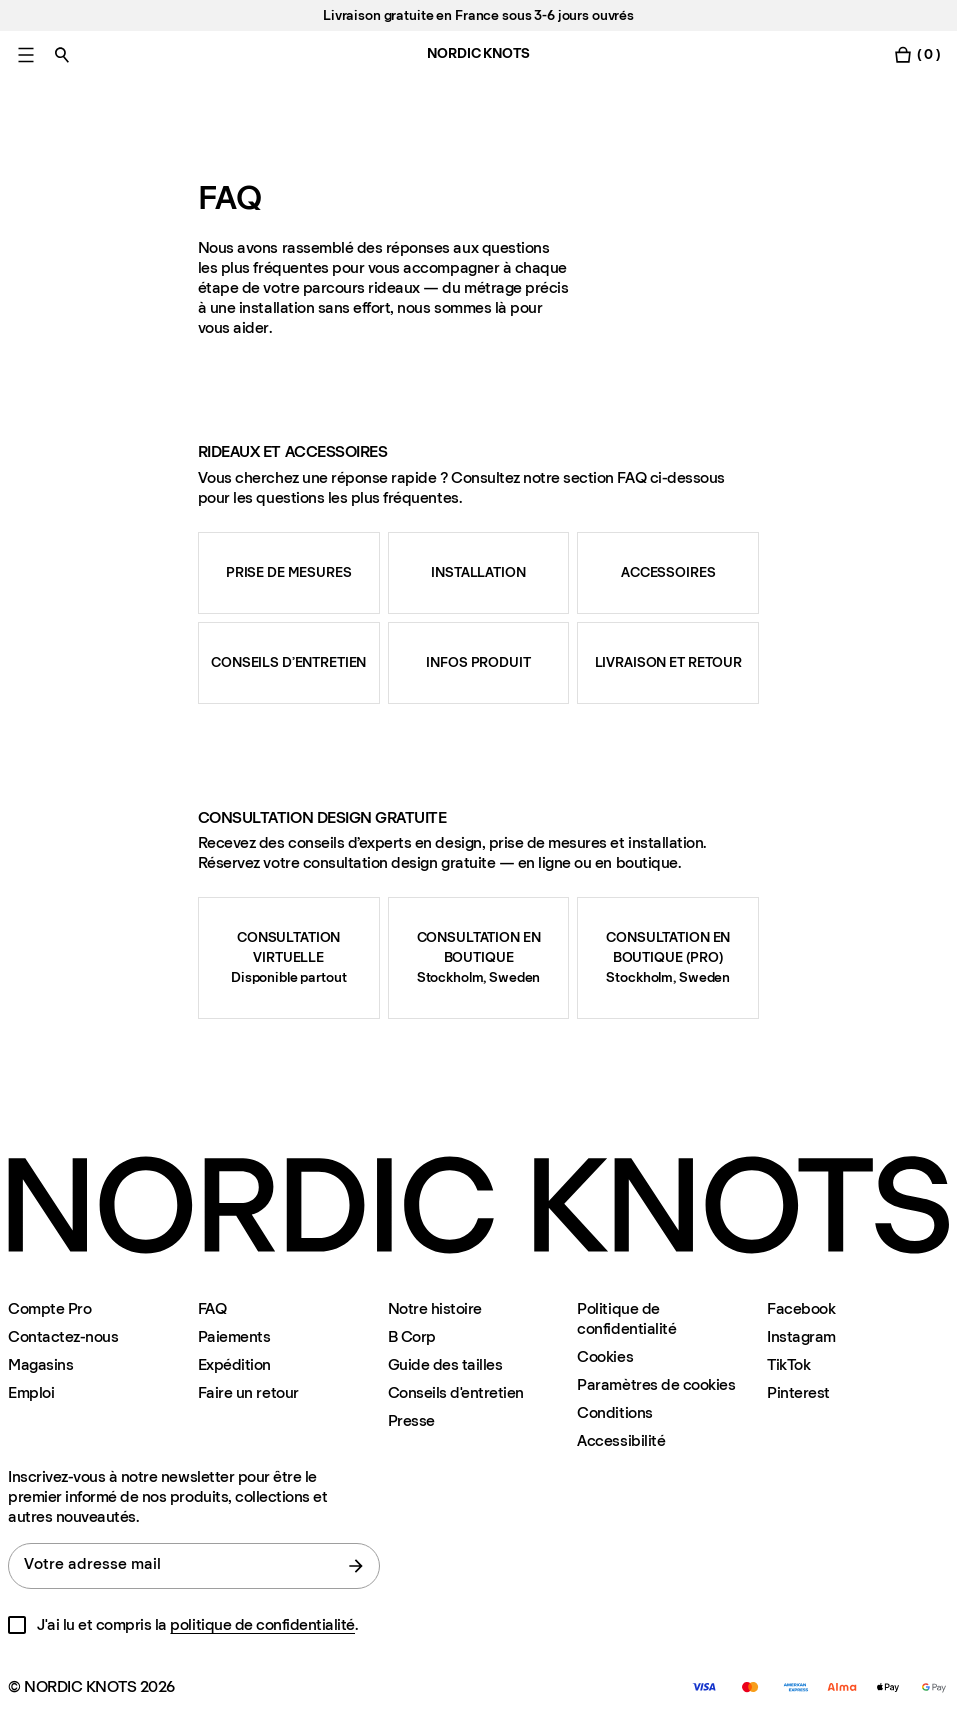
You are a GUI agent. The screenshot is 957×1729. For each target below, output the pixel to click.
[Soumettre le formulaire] (356, 1566)
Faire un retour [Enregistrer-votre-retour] (248, 1392)
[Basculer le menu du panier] (917, 54)
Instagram (801, 1336)
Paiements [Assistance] (234, 1336)
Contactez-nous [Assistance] (63, 1336)
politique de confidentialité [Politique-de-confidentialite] (262, 1624)
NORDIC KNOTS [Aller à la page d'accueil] (478, 53)
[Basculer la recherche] (62, 54)
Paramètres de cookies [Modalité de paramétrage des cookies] (656, 1384)
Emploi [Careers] (31, 1392)
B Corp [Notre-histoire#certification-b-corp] (412, 1336)
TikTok (788, 1364)
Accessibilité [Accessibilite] (621, 1440)
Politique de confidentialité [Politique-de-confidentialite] (626, 1318)
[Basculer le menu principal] (26, 54)
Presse (411, 1420)
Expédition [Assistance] (234, 1364)
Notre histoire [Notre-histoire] (435, 1308)
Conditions (614, 1412)
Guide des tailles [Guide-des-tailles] (445, 1364)
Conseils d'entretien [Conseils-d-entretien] (456, 1392)
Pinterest (798, 1392)
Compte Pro (49, 1308)
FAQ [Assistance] (212, 1308)
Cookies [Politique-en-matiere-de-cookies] (605, 1356)
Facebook (801, 1308)
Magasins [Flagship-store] (40, 1364)
